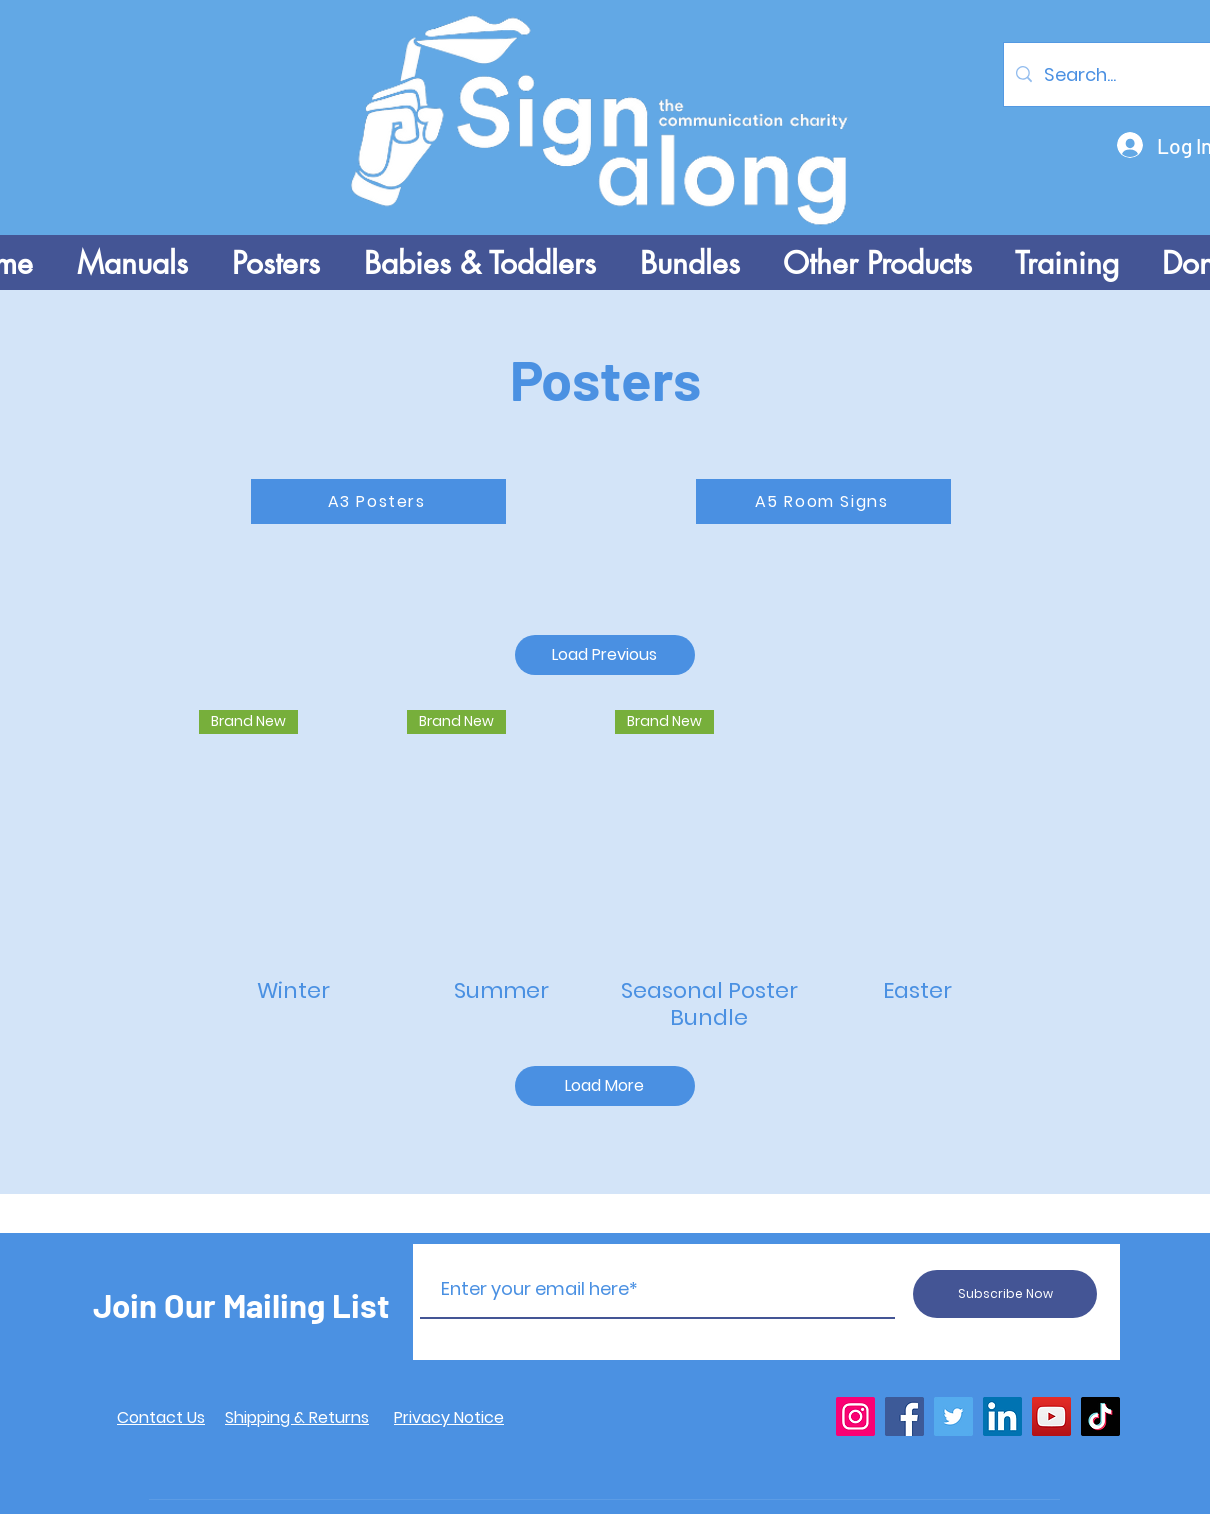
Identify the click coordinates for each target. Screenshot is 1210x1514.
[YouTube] (1051, 1416)
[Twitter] (953, 1416)
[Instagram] (855, 1416)
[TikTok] (1100, 1416)
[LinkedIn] (1002, 1416)
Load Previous (604, 654)
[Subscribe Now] (1005, 1294)
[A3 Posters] (378, 501)
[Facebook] (904, 1416)
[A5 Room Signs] (823, 501)
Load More (604, 1085)
